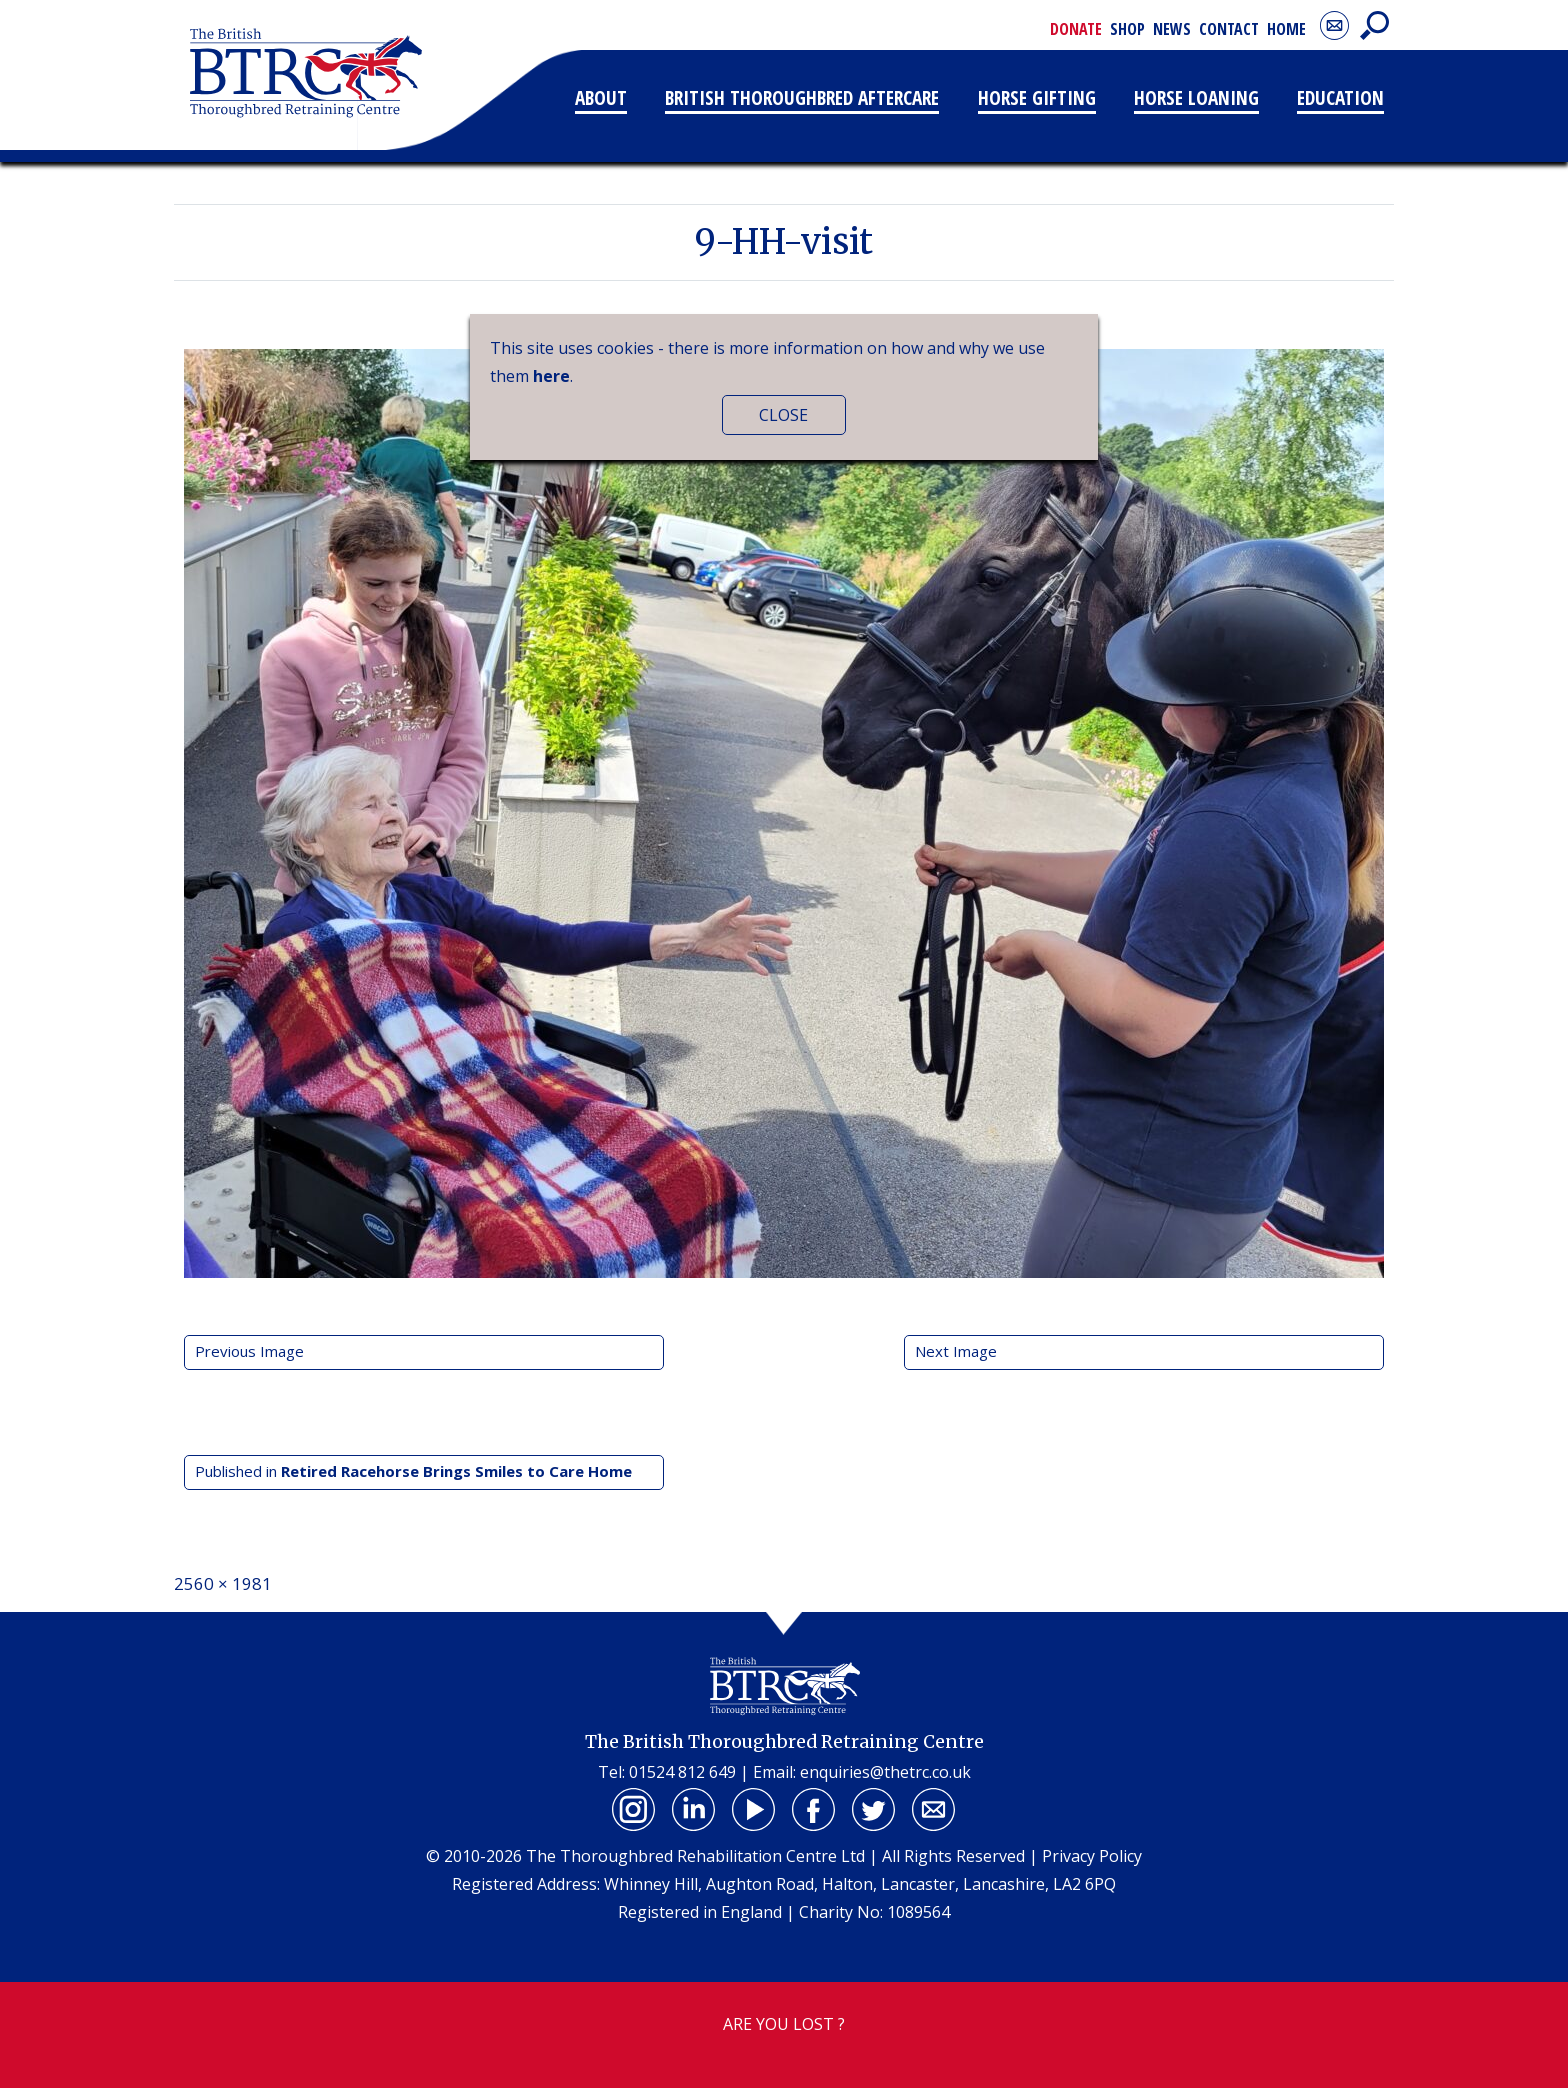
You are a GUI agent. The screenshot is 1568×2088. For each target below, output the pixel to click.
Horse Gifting (1037, 97)
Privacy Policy (1092, 1856)
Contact (1229, 29)
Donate (1076, 29)
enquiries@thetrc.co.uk (885, 1772)
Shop (1127, 29)
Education (1340, 97)
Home (1286, 29)
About (601, 97)
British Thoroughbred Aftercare (802, 97)
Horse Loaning (1196, 97)
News (1172, 29)
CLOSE (783, 415)
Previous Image (249, 1351)
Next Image (956, 1351)
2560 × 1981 (223, 1583)
